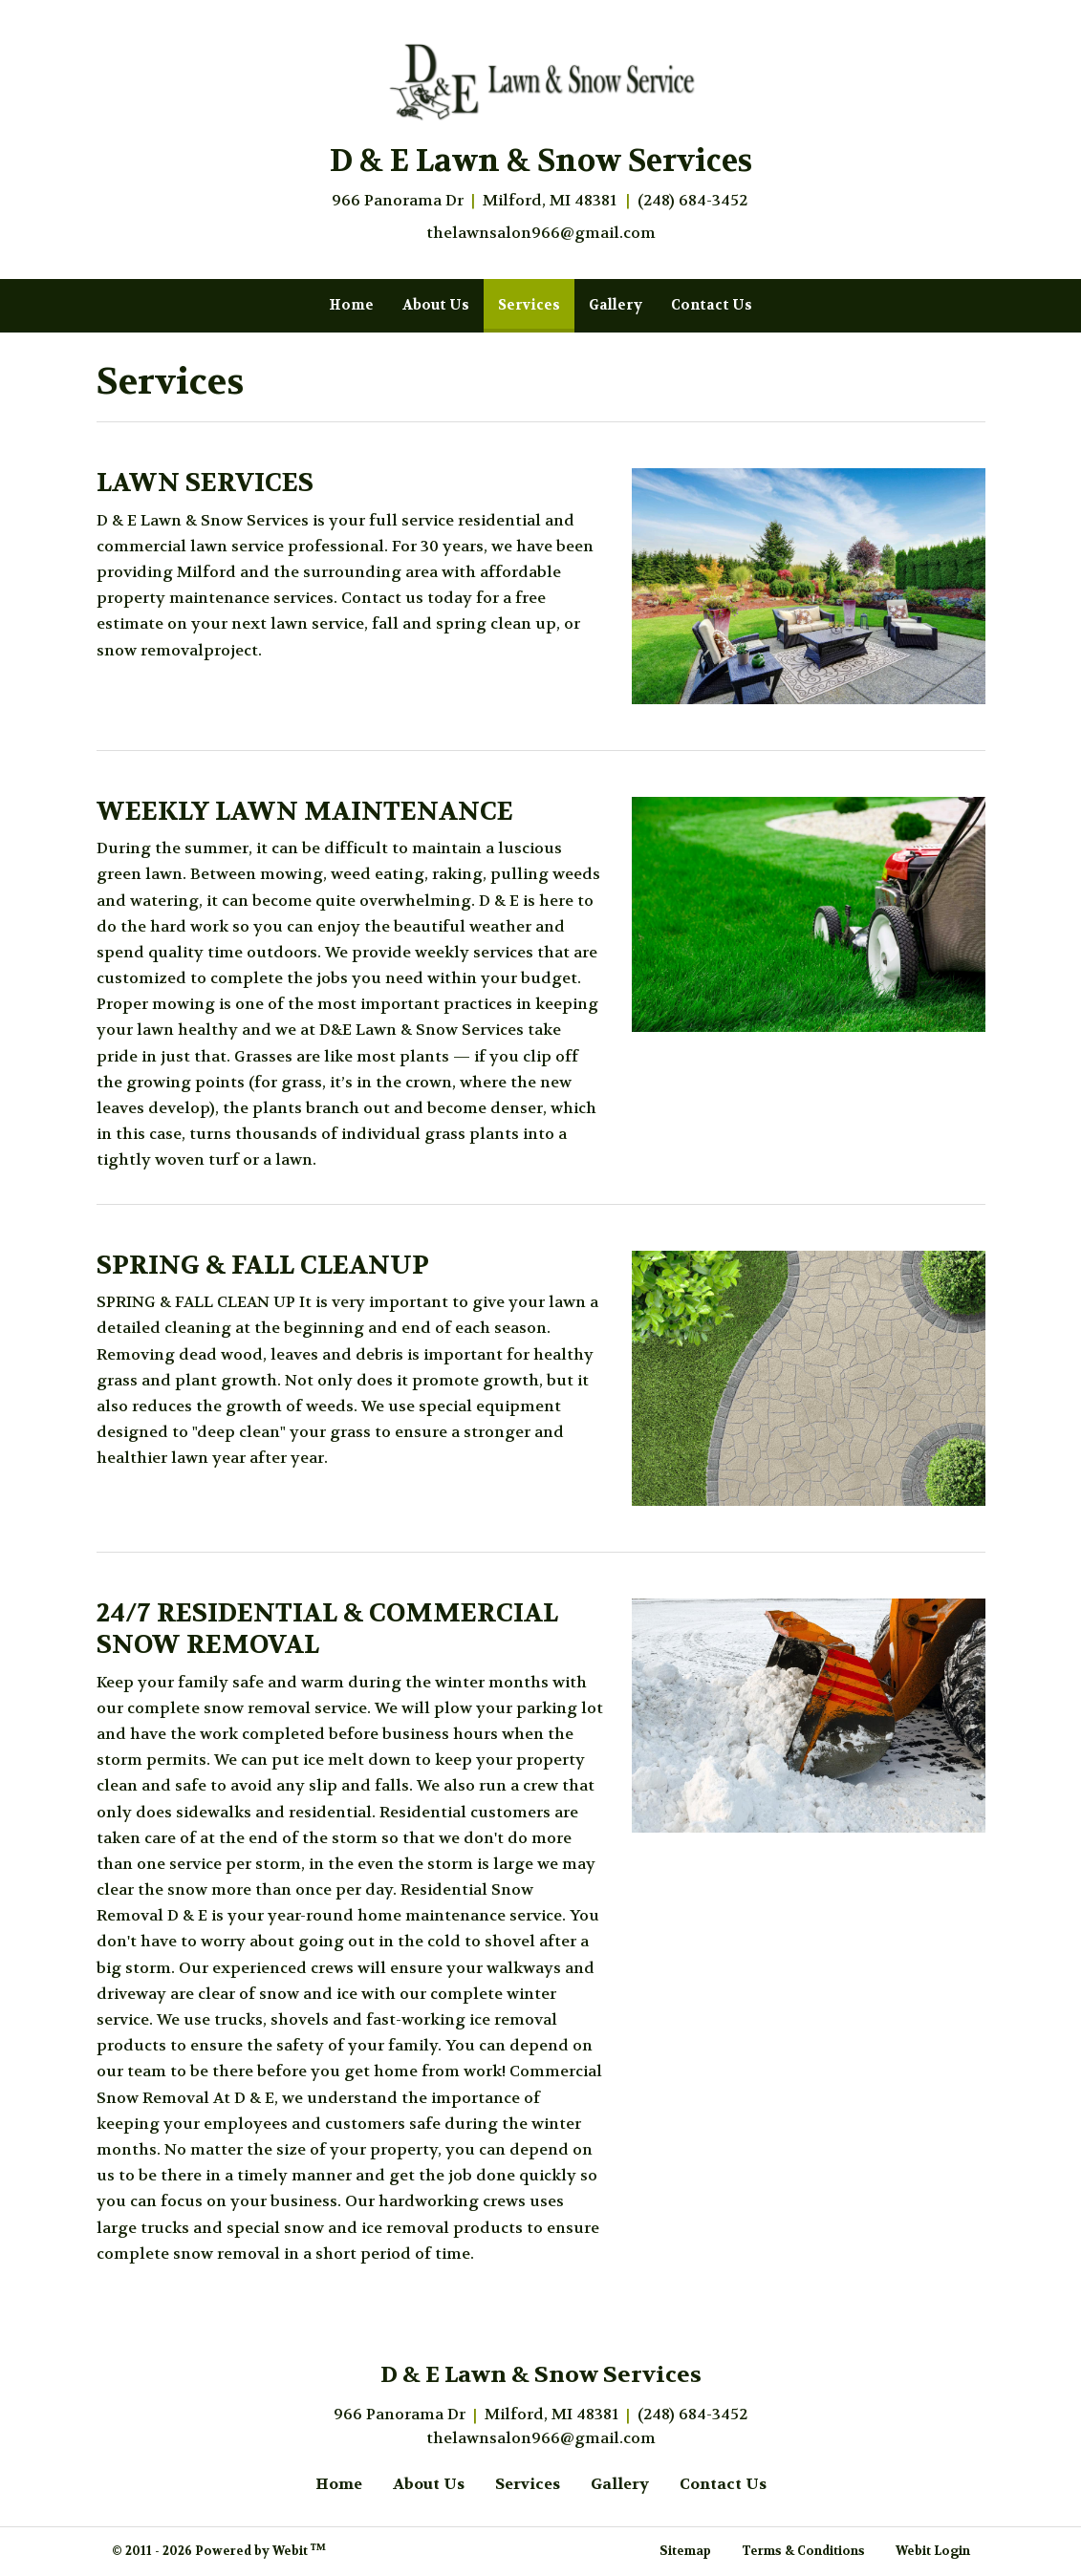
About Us (435, 305)
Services (536, 300)
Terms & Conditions (803, 2551)
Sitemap (685, 2551)
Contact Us (711, 305)
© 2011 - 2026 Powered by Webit (219, 2550)
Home (351, 305)
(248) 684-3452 (692, 200)
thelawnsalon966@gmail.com (541, 233)
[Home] (541, 81)
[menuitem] (351, 306)
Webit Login (933, 2551)
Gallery (615, 305)
